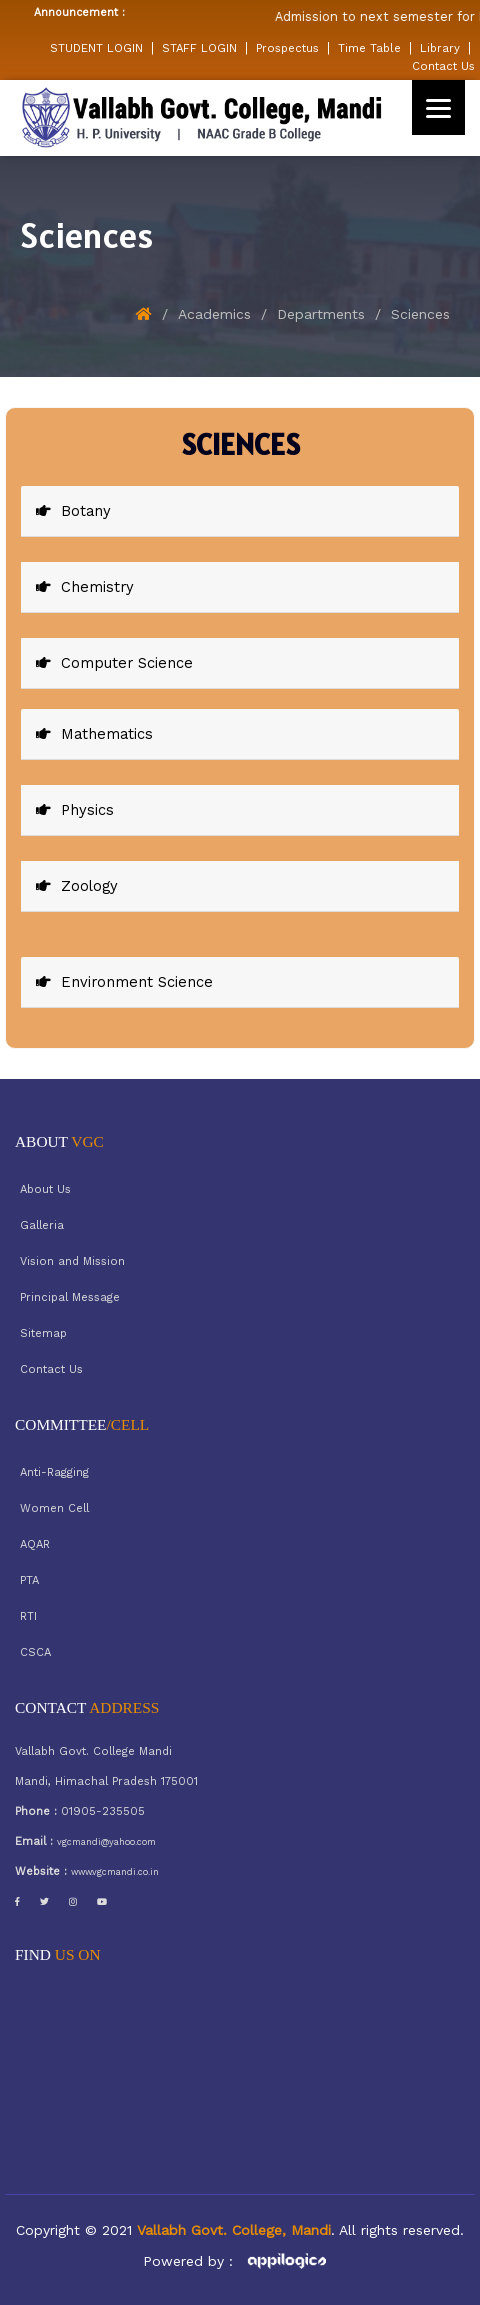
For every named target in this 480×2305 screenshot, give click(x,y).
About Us (45, 1189)
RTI (28, 1616)
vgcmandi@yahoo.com (106, 1842)
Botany (73, 511)
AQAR (35, 1544)
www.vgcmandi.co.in (115, 1872)
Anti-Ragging (54, 1472)
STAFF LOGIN (199, 48)
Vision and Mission (72, 1261)
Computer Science (114, 663)
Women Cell (54, 1508)
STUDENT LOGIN (96, 48)
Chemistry (85, 587)
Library (440, 48)
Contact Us (443, 66)
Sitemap (43, 1333)
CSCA (35, 1652)
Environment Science (124, 982)
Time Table (369, 48)
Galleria (42, 1225)
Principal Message (70, 1297)
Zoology (77, 886)
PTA (29, 1580)
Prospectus (287, 48)
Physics (75, 810)
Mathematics (94, 734)
